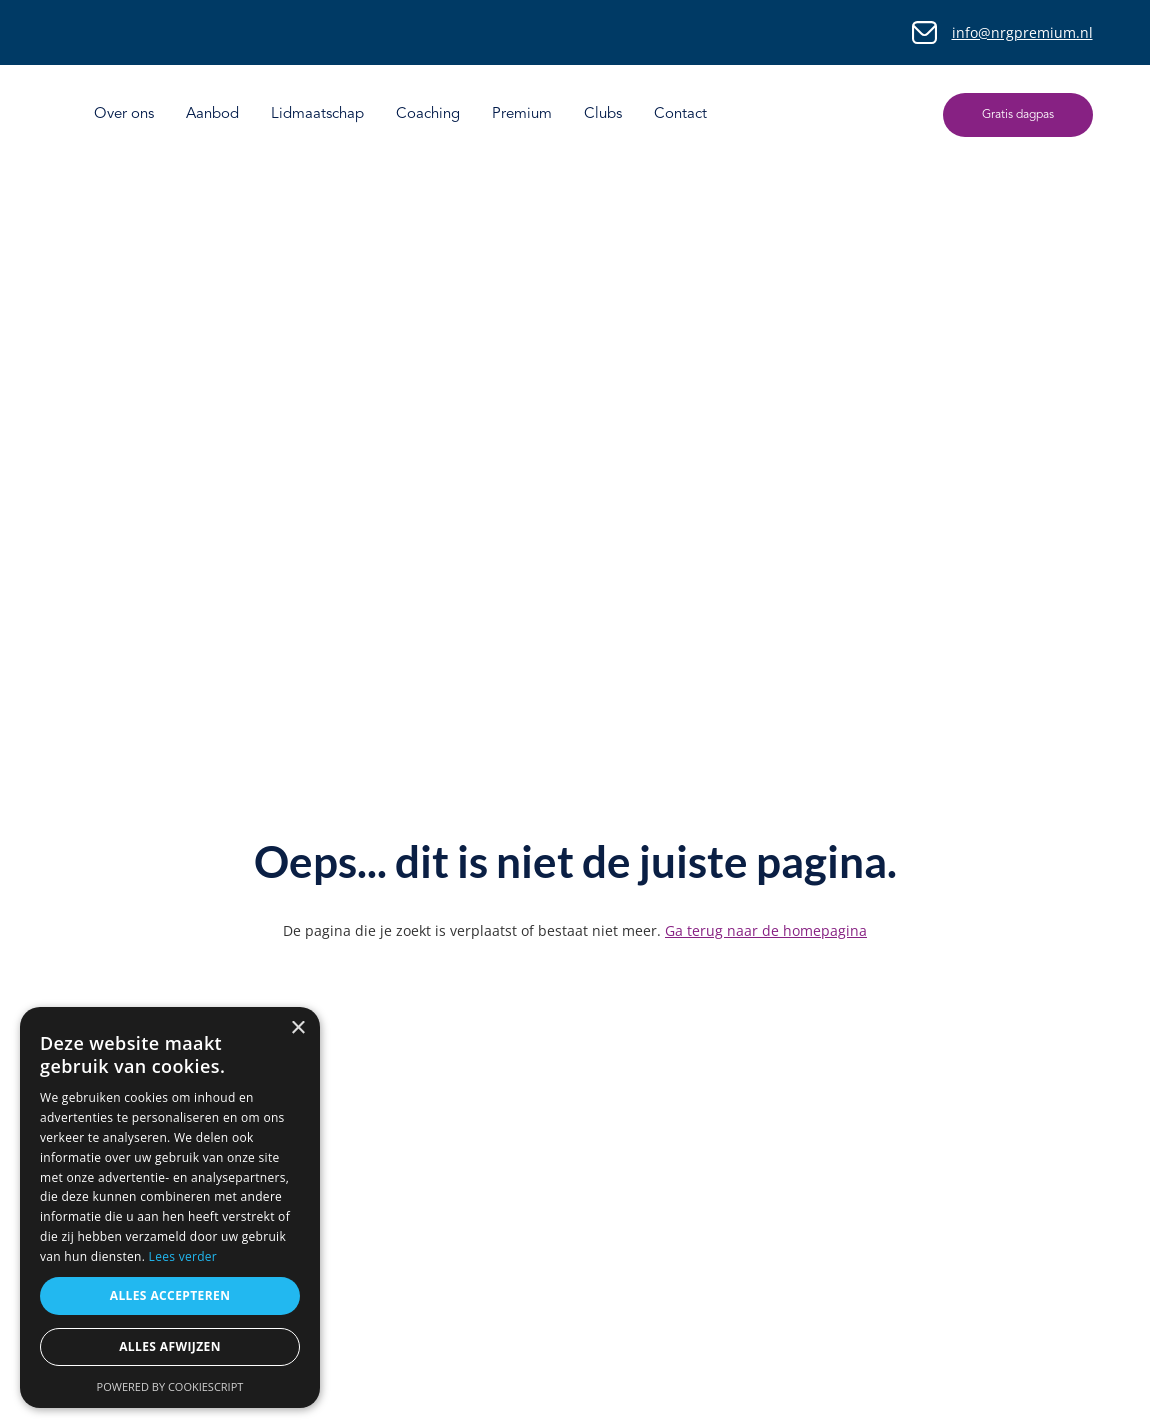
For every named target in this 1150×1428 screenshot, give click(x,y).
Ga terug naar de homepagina (766, 930)
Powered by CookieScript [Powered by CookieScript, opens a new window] (170, 1386)
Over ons (124, 114)
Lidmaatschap (317, 114)
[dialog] (170, 1207)
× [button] (297, 1028)
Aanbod (212, 114)
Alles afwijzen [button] (170, 1346)
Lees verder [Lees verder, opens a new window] (183, 1256)
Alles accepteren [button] (170, 1295)
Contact (680, 114)
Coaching (428, 114)
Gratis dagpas (1018, 115)
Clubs (603, 114)
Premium (522, 114)
